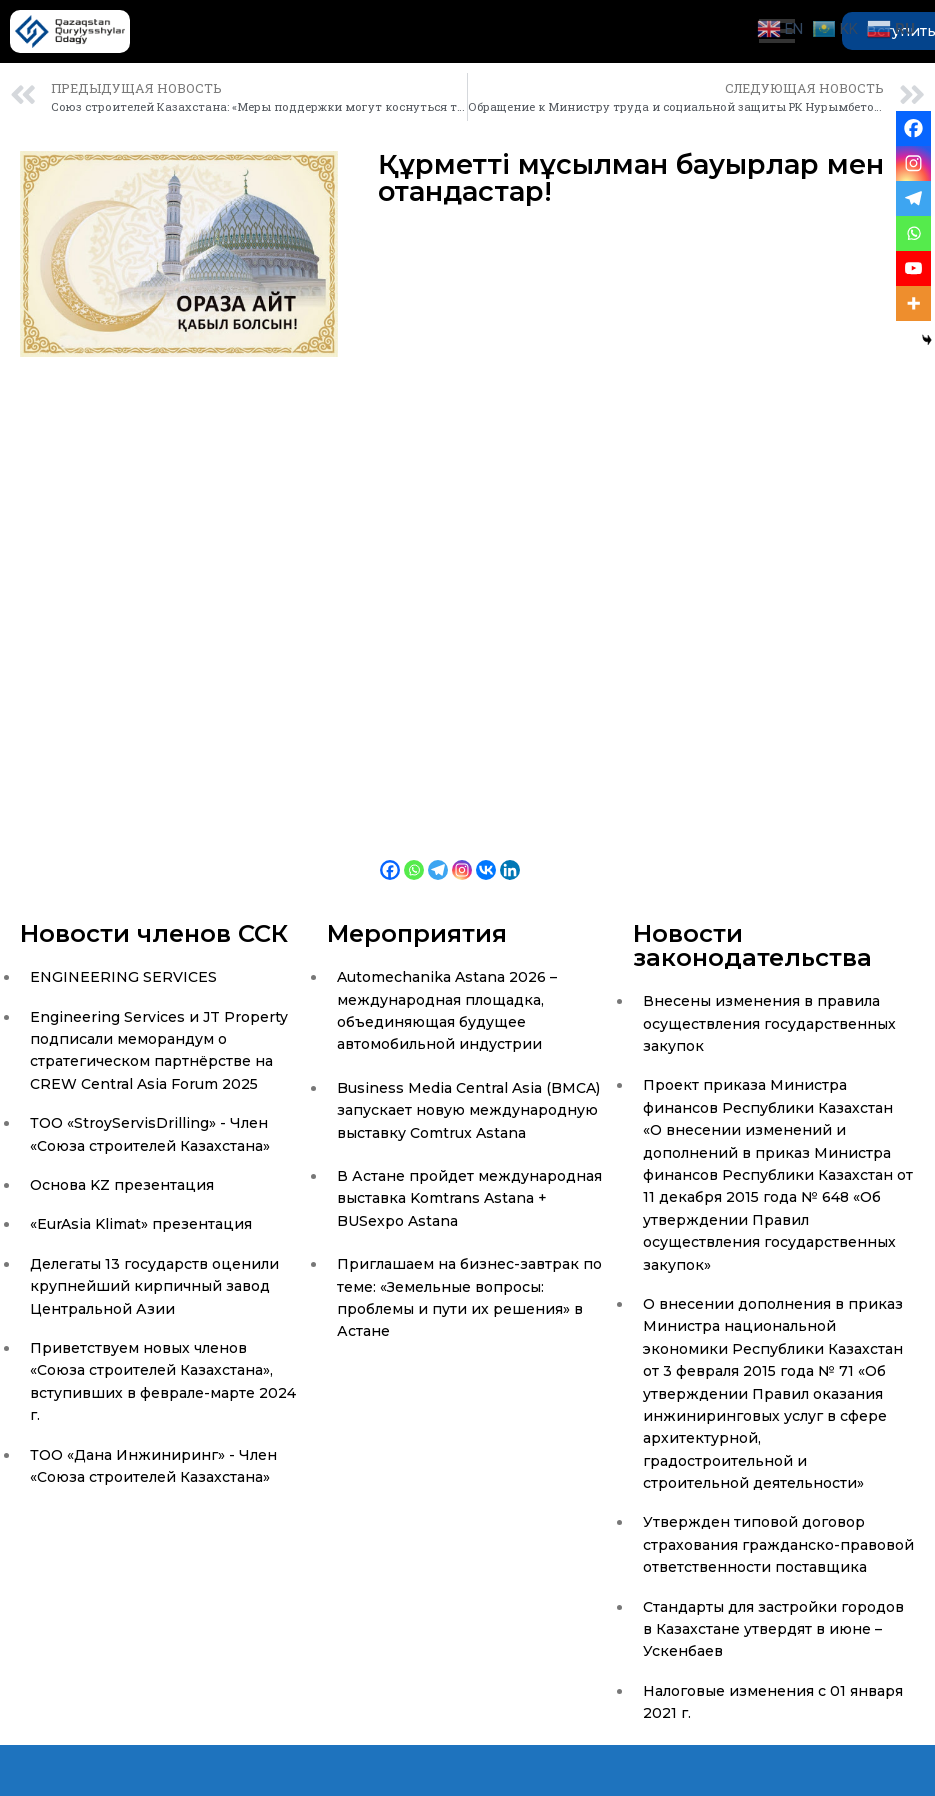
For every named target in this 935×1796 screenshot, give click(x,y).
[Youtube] (913, 268)
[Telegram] (438, 855)
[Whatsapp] (414, 855)
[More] (913, 303)
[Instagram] (462, 855)
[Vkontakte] (486, 855)
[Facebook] (390, 855)
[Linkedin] (510, 855)
